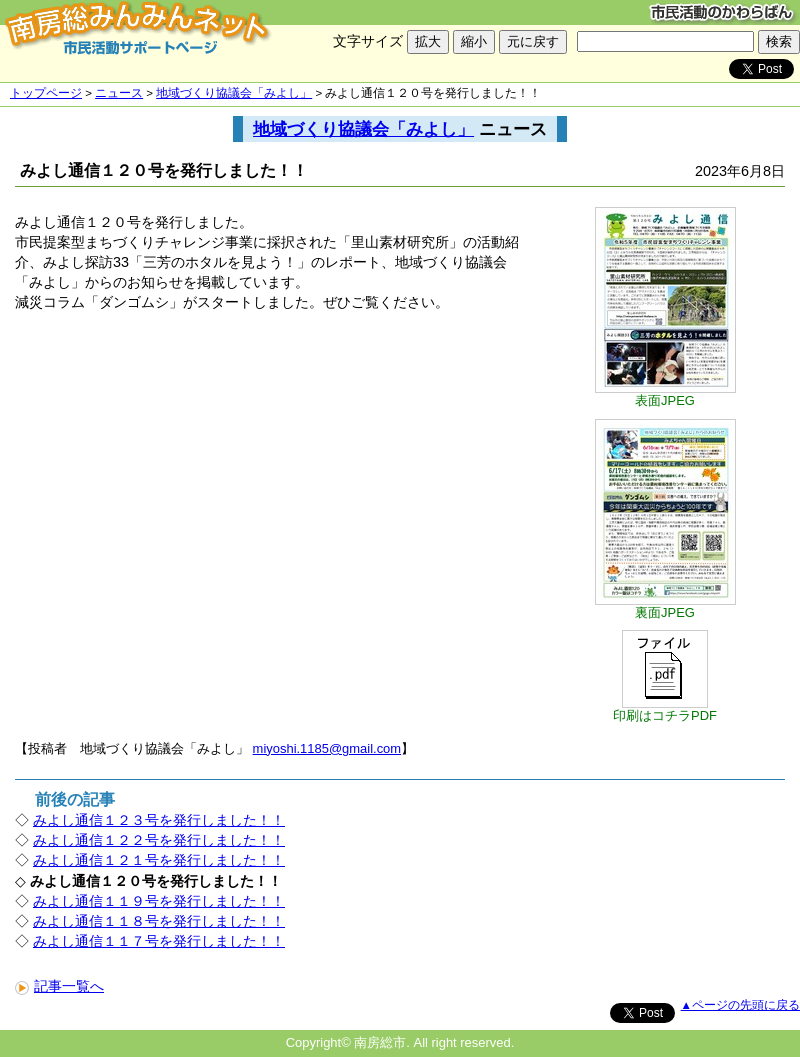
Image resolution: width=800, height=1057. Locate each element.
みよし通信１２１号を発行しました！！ (159, 860)
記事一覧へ (59, 986)
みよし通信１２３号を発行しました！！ (159, 820)
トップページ (46, 93)
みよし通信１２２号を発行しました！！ (159, 840)
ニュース (119, 93)
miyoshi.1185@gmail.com (327, 748)
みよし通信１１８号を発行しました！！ (159, 921)
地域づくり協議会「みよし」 (234, 93)
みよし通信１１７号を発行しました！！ (159, 941)
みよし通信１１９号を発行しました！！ (159, 901)
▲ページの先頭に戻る (740, 1005)
